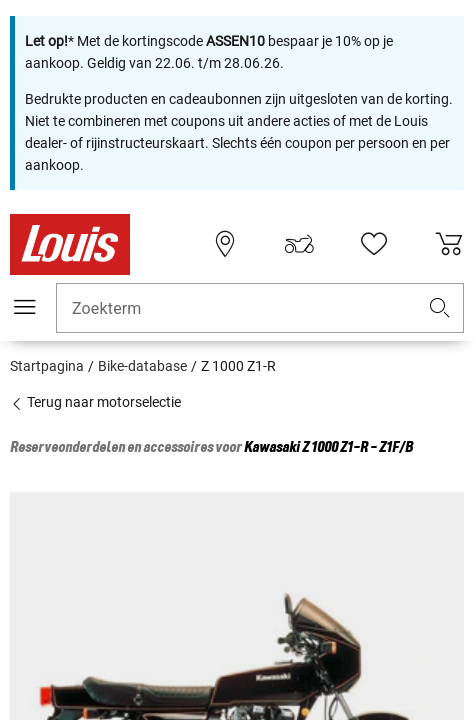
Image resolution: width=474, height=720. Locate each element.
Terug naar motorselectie (95, 402)
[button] (440, 308)
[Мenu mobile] (25, 307)
